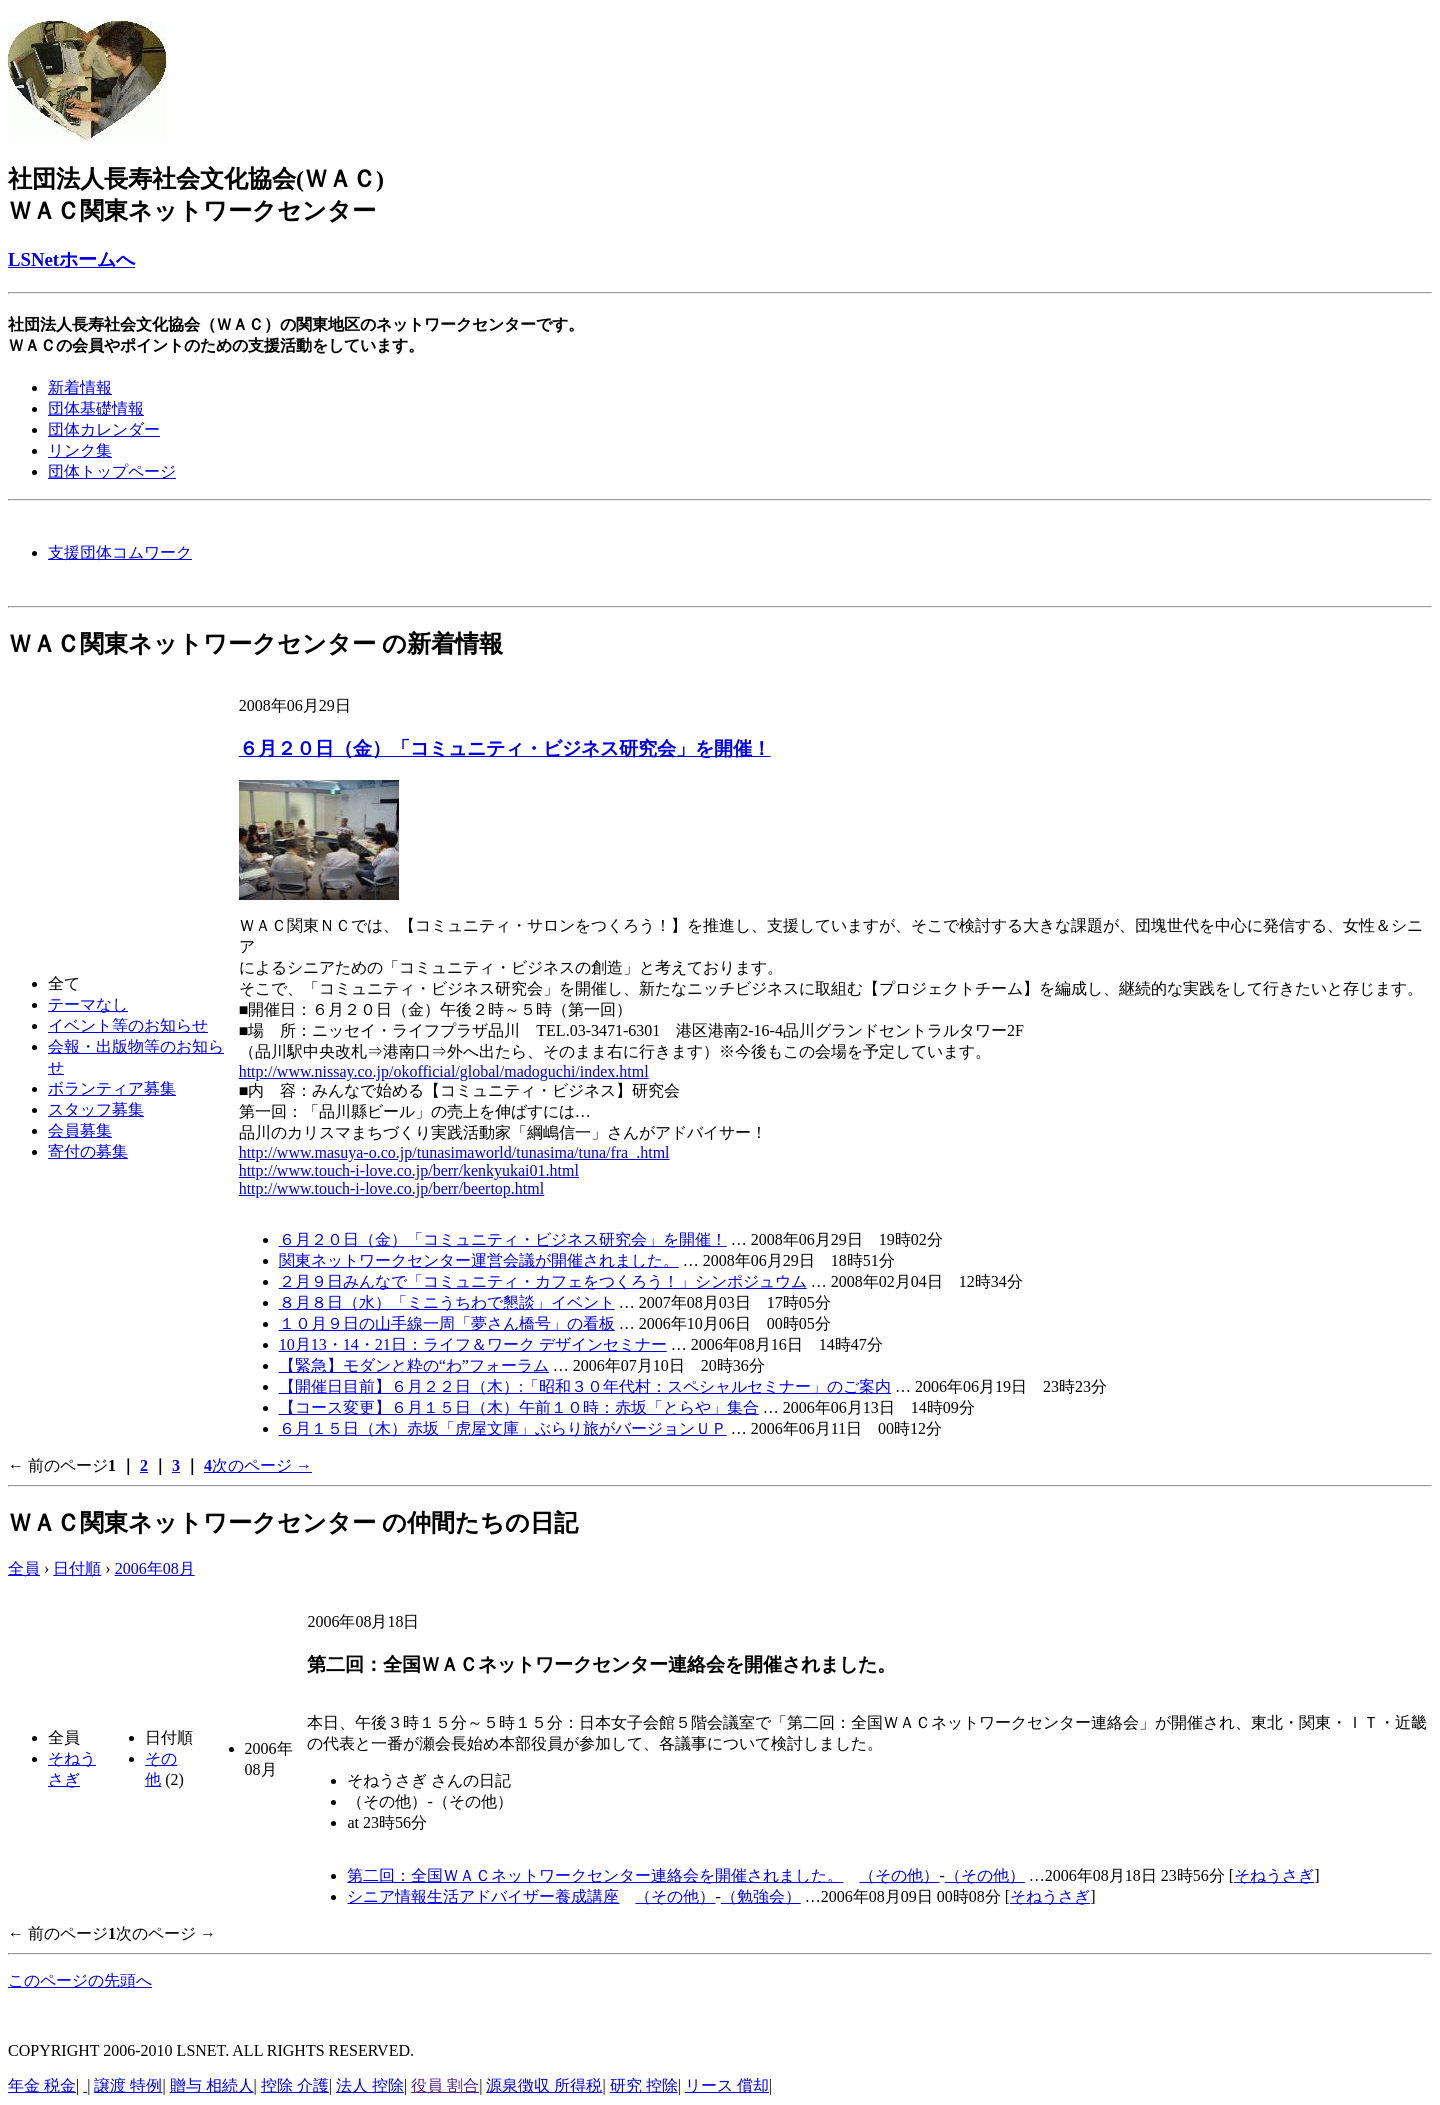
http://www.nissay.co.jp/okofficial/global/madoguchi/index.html (444, 1071)
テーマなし (88, 1004)
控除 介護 (295, 2085)
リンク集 (80, 450)
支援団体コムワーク (120, 552)
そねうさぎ (1274, 1875)
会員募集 (80, 1130)
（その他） (899, 1875)
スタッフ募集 (96, 1109)
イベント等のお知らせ (128, 1025)
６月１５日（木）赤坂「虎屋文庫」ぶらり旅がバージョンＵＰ (503, 1428)
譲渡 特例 (128, 2085)
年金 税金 (42, 2085)
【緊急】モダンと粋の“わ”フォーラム (414, 1365)
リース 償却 (727, 2085)
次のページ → (262, 1465)
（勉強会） (761, 1896)
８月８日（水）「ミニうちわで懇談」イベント (447, 1302)
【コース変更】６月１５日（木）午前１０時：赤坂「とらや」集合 (519, 1407)
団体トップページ (112, 471)
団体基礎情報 (96, 408)
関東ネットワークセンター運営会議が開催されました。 (479, 1260)
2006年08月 (155, 1568)
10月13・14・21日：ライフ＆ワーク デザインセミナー (473, 1344)
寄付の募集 (88, 1151)
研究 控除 (644, 2085)
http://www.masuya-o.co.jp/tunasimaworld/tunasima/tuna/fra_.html (454, 1152)
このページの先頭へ (80, 1980)
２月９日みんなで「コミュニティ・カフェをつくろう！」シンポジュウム (543, 1281)
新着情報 (80, 387)
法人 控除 (370, 2085)
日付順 (77, 1568)
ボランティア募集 (112, 1088)
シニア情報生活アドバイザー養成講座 (483, 1896)
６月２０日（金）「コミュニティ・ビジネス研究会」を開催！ (505, 748)
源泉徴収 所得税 (544, 2085)
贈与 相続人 (212, 2085)
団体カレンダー (104, 429)
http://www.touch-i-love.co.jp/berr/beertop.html (392, 1188)
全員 (24, 1568)
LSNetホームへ (71, 259)
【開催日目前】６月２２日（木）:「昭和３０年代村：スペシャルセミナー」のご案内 (585, 1386)
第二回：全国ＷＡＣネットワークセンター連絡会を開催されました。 (595, 1875)
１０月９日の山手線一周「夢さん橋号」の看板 (447, 1323)
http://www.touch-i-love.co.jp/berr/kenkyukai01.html (409, 1170)
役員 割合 (445, 2085)
